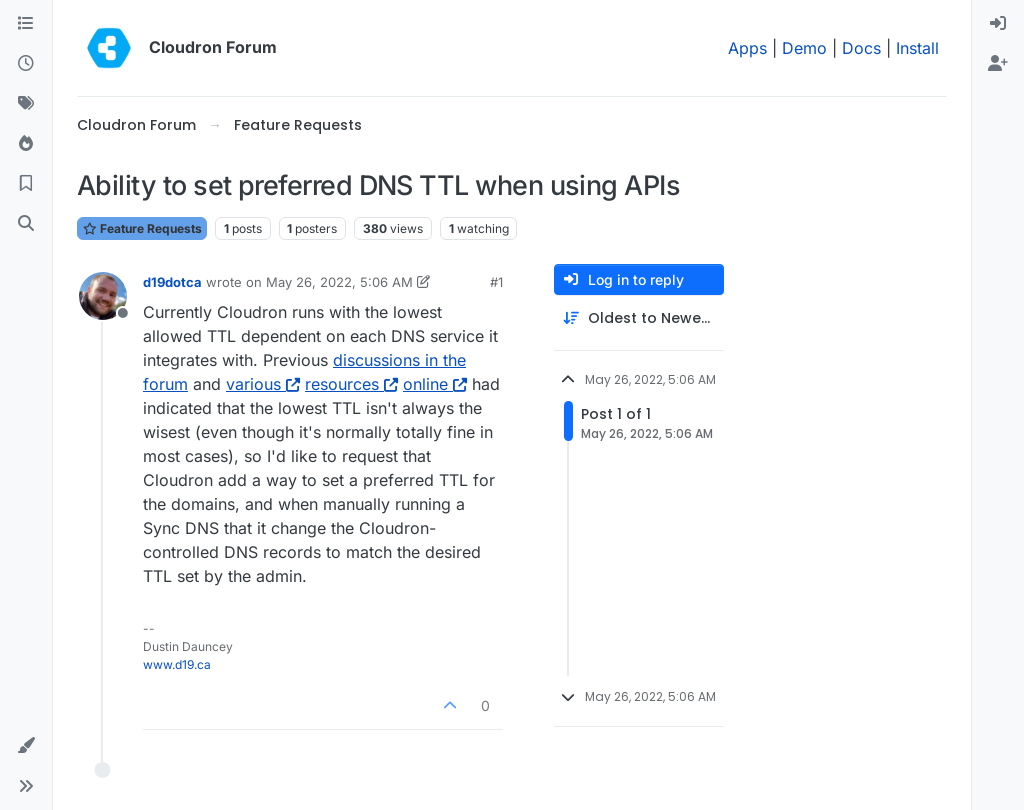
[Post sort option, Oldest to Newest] (639, 318)
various (263, 384)
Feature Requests (142, 228)
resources (351, 384)
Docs (861, 48)
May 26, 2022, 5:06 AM (339, 282)
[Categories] (26, 24)
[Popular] (26, 144)
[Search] (26, 224)
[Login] (998, 24)
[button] (26, 746)
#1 (496, 282)
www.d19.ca (177, 664)
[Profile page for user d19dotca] (103, 296)
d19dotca (172, 282)
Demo (804, 48)
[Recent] (26, 64)
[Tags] (26, 104)
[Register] (998, 64)
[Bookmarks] (26, 184)
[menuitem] (998, 24)
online (435, 384)
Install (917, 48)
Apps (747, 48)
